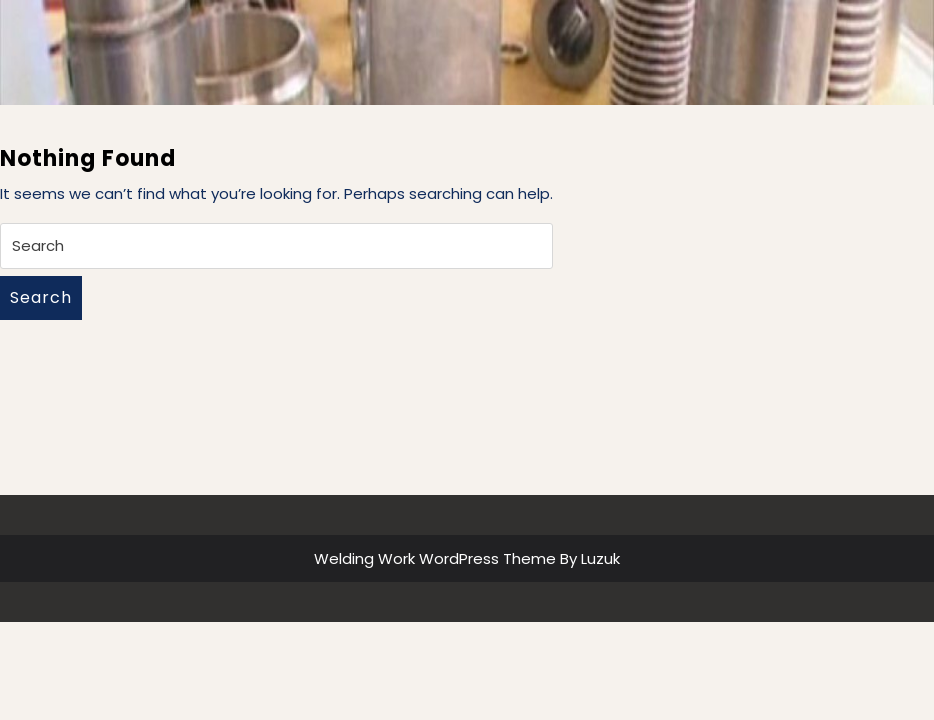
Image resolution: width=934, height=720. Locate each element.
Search (41, 297)
